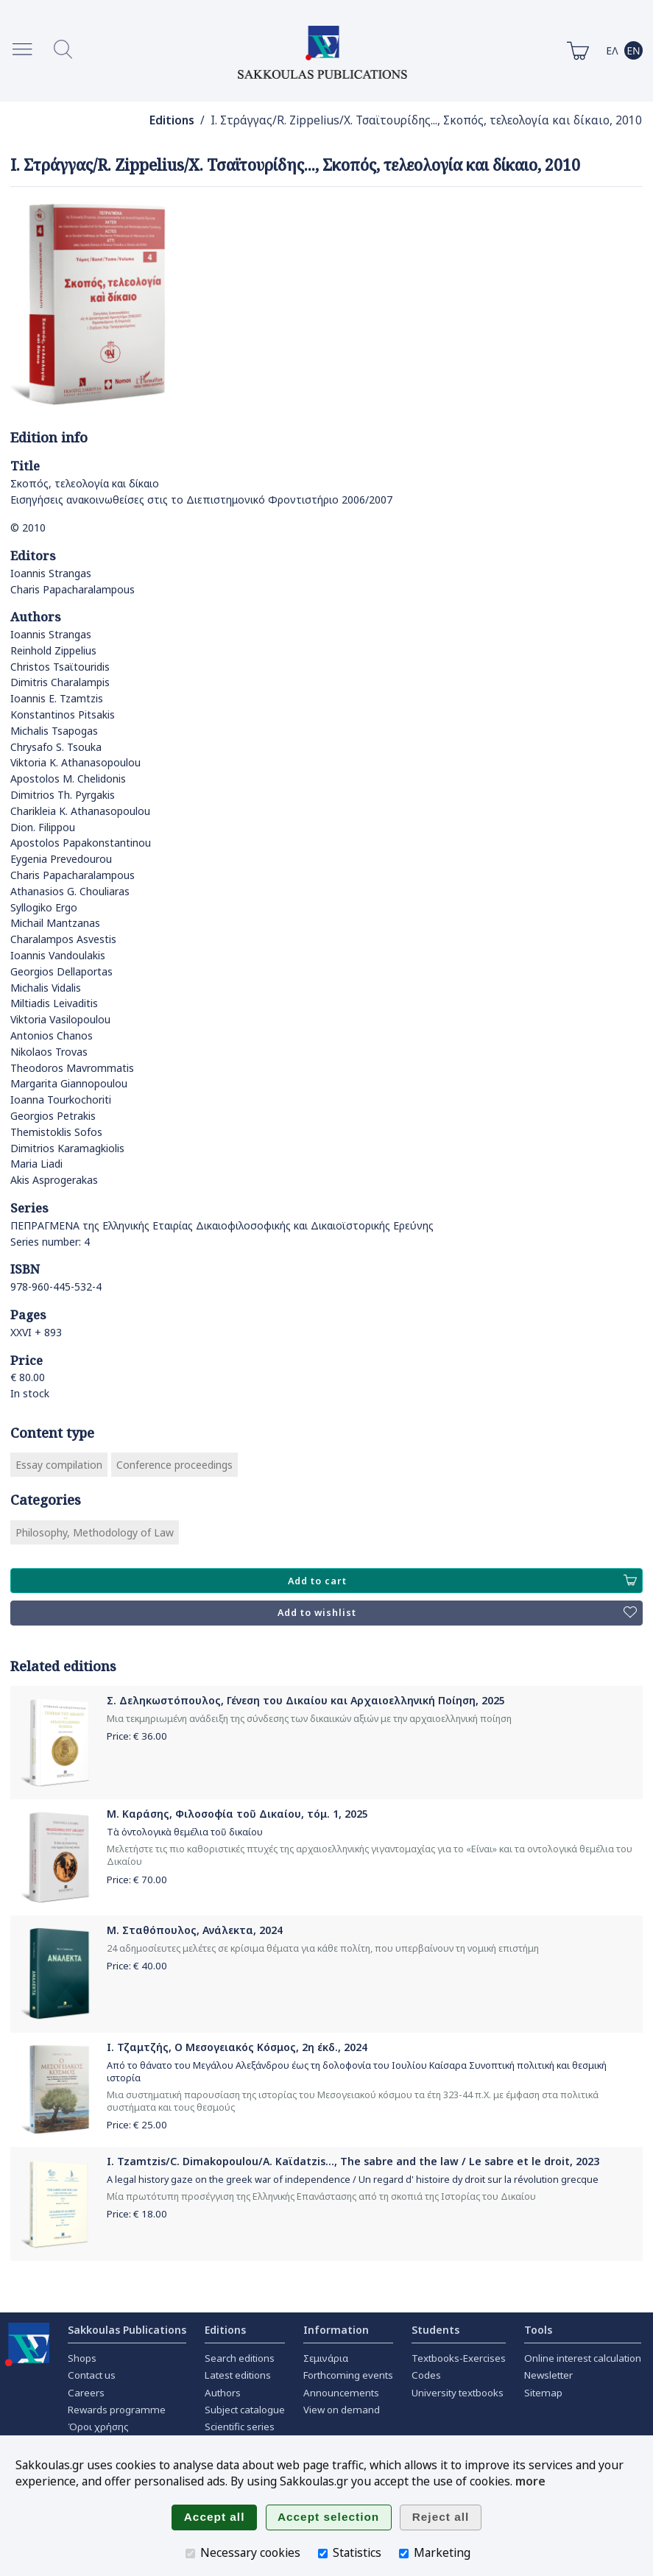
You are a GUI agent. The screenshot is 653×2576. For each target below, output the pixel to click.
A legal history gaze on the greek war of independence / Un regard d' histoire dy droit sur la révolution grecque (353, 2179)
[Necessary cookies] (190, 2553)
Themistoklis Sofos (56, 1132)
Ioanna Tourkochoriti (60, 1100)
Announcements (341, 2392)
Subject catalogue (245, 2409)
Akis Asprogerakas (54, 1180)
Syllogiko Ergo (43, 907)
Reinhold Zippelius (53, 650)
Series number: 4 (50, 1242)
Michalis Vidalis (45, 988)
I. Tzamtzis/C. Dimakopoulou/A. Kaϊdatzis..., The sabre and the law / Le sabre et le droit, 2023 (353, 2161)
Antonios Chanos (51, 1035)
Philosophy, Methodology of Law (94, 1532)
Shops (82, 2358)
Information (336, 2330)
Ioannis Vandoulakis (57, 955)
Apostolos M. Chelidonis (68, 779)
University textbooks (458, 2392)
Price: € (137, 1736)
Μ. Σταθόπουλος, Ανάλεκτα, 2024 (195, 1930)
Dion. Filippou (42, 827)
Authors (223, 2392)
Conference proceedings (174, 1465)
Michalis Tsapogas (54, 731)
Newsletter (548, 2375)
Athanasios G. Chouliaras (70, 891)
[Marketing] (404, 2553)
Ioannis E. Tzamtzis (56, 698)
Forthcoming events (348, 2375)
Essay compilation (58, 1465)
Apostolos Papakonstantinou (80, 843)
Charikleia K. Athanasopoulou (80, 811)
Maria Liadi (36, 1164)
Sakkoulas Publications (127, 2330)
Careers (86, 2392)
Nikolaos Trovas (49, 1052)
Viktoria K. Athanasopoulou (75, 762)
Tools (538, 2330)
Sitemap (543, 2392)
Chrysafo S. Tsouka (56, 747)
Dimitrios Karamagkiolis (67, 1148)
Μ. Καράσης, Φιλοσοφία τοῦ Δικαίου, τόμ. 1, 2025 (237, 1814)
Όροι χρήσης (98, 2426)
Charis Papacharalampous (72, 589)
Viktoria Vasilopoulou (60, 1019)
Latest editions (238, 2375)
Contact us (92, 2375)
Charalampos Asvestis (63, 939)
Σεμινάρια (325, 2358)
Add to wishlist (457, 1613)
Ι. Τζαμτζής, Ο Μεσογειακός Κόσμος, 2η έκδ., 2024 (237, 2047)
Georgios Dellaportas (61, 971)
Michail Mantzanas (55, 923)
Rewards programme (117, 2409)
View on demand (341, 2409)
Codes (426, 2375)
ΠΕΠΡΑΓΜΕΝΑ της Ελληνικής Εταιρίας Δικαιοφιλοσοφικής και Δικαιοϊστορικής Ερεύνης (222, 1225)
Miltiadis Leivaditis (54, 1003)
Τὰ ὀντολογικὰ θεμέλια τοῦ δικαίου (185, 1832)
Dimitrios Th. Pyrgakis (62, 795)
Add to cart (462, 1580)
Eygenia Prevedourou (61, 859)
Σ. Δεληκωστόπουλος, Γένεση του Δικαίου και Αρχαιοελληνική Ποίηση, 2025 (306, 1700)
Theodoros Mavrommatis (72, 1068)
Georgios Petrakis (53, 1116)
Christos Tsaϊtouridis (60, 667)
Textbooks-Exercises (459, 2358)
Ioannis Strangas (50, 573)
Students (435, 2330)
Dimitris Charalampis (60, 682)
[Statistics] (323, 2553)
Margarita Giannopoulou (68, 1083)
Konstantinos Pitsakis (62, 714)
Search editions (240, 2358)
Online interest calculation (582, 2358)
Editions (171, 120)
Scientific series (240, 2426)
